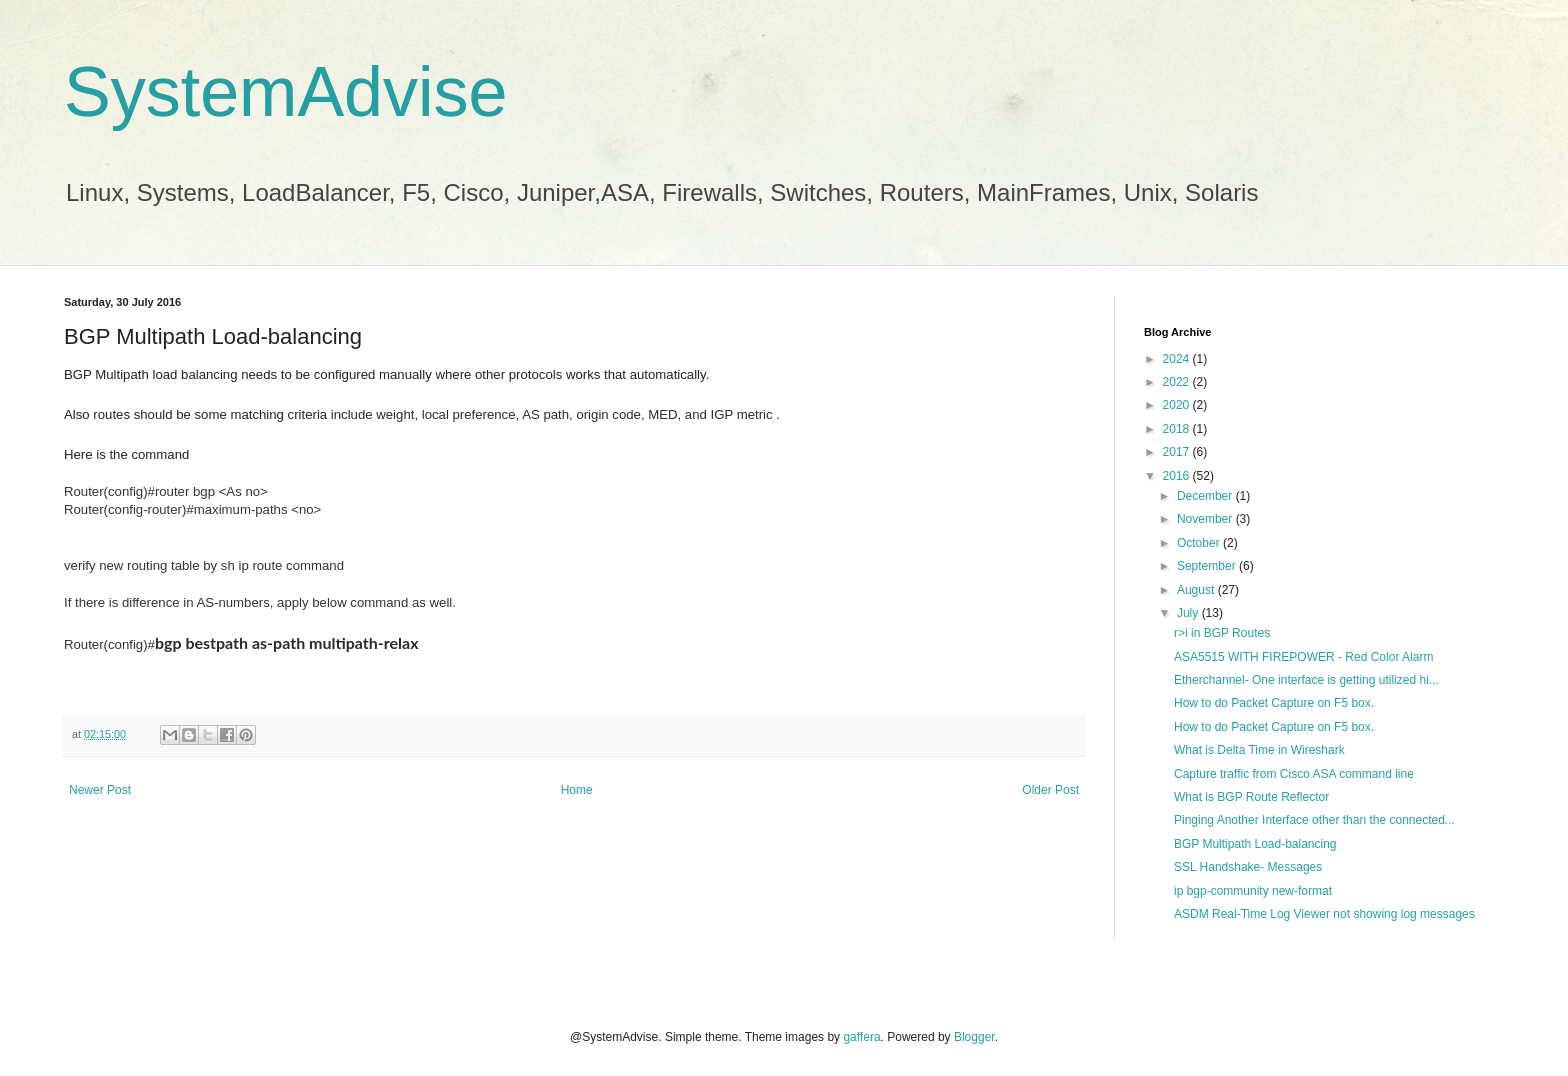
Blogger (974, 1037)
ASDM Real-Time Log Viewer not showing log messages (1324, 914)
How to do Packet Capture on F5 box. (1274, 703)
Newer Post (100, 790)
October (1200, 543)
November (1206, 519)
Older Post (1050, 790)
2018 (1178, 429)
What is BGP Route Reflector (1251, 797)
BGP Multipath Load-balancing (1255, 844)
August (1197, 590)
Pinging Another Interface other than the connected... (1314, 820)
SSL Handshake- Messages (1248, 867)
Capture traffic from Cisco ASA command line (1294, 774)
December (1206, 496)
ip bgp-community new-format (1253, 891)
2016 (1178, 476)
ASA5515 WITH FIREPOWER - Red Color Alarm (1303, 657)
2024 (1178, 359)
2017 (1178, 452)
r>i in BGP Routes (1222, 633)
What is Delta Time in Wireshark (1259, 750)
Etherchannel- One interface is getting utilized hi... (1306, 680)
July (1189, 613)
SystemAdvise (285, 92)
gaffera (861, 1037)
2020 (1178, 405)
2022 (1178, 382)
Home (577, 790)
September (1208, 566)
